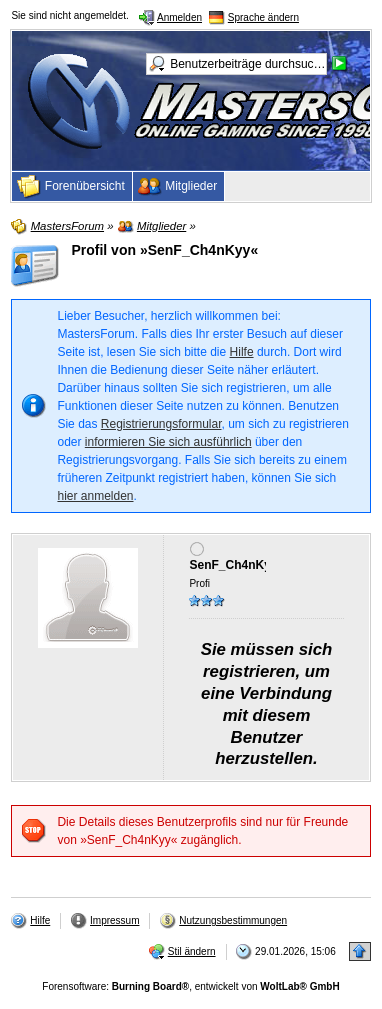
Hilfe (242, 352)
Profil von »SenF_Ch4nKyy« (164, 250)
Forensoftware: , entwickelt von (190, 986)
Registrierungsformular (161, 424)
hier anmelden (95, 496)
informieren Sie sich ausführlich (168, 442)
